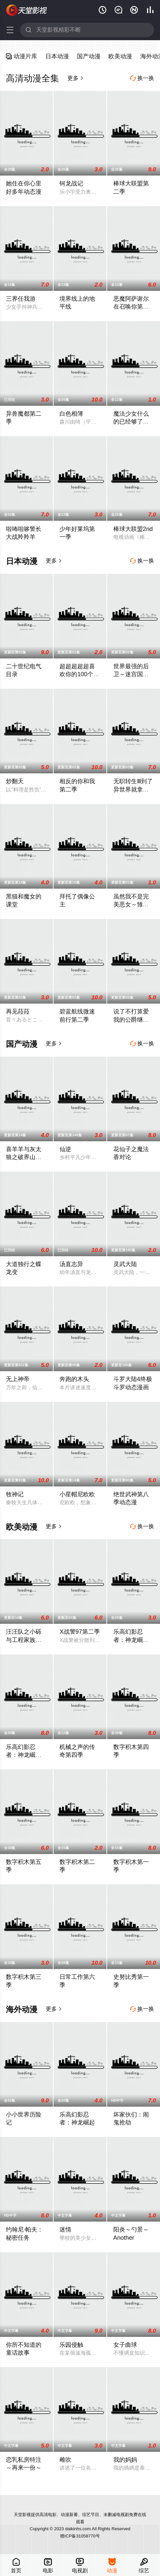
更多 (75, 78)
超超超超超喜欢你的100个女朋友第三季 (79, 674)
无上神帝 (18, 1378)
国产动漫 (89, 56)
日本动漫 (57, 56)
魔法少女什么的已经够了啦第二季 (131, 421)
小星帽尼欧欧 (77, 1494)
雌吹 (65, 2459)
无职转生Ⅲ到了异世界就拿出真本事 (133, 789)
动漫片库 (21, 56)
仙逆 (65, 1149)
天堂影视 (27, 10)
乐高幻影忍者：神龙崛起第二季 (23, 1754)
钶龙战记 (71, 183)
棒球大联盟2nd (133, 528)
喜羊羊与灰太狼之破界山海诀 (23, 1157)
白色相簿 (71, 413)
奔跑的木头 (74, 1378)
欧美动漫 (120, 56)
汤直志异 (71, 1263)
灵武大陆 (125, 1263)
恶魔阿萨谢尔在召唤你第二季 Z (131, 306)
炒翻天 (15, 781)
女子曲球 (125, 2344)
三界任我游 (20, 298)
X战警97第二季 (79, 1631)
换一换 (142, 78)
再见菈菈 (18, 1011)
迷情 (65, 2229)
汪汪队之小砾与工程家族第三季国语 (23, 1639)
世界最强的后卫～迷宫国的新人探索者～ (131, 674)
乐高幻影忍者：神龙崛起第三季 (131, 1639)
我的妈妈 (125, 2459)
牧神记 (15, 1494)
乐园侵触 (71, 2344)
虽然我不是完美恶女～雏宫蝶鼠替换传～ (131, 904)
